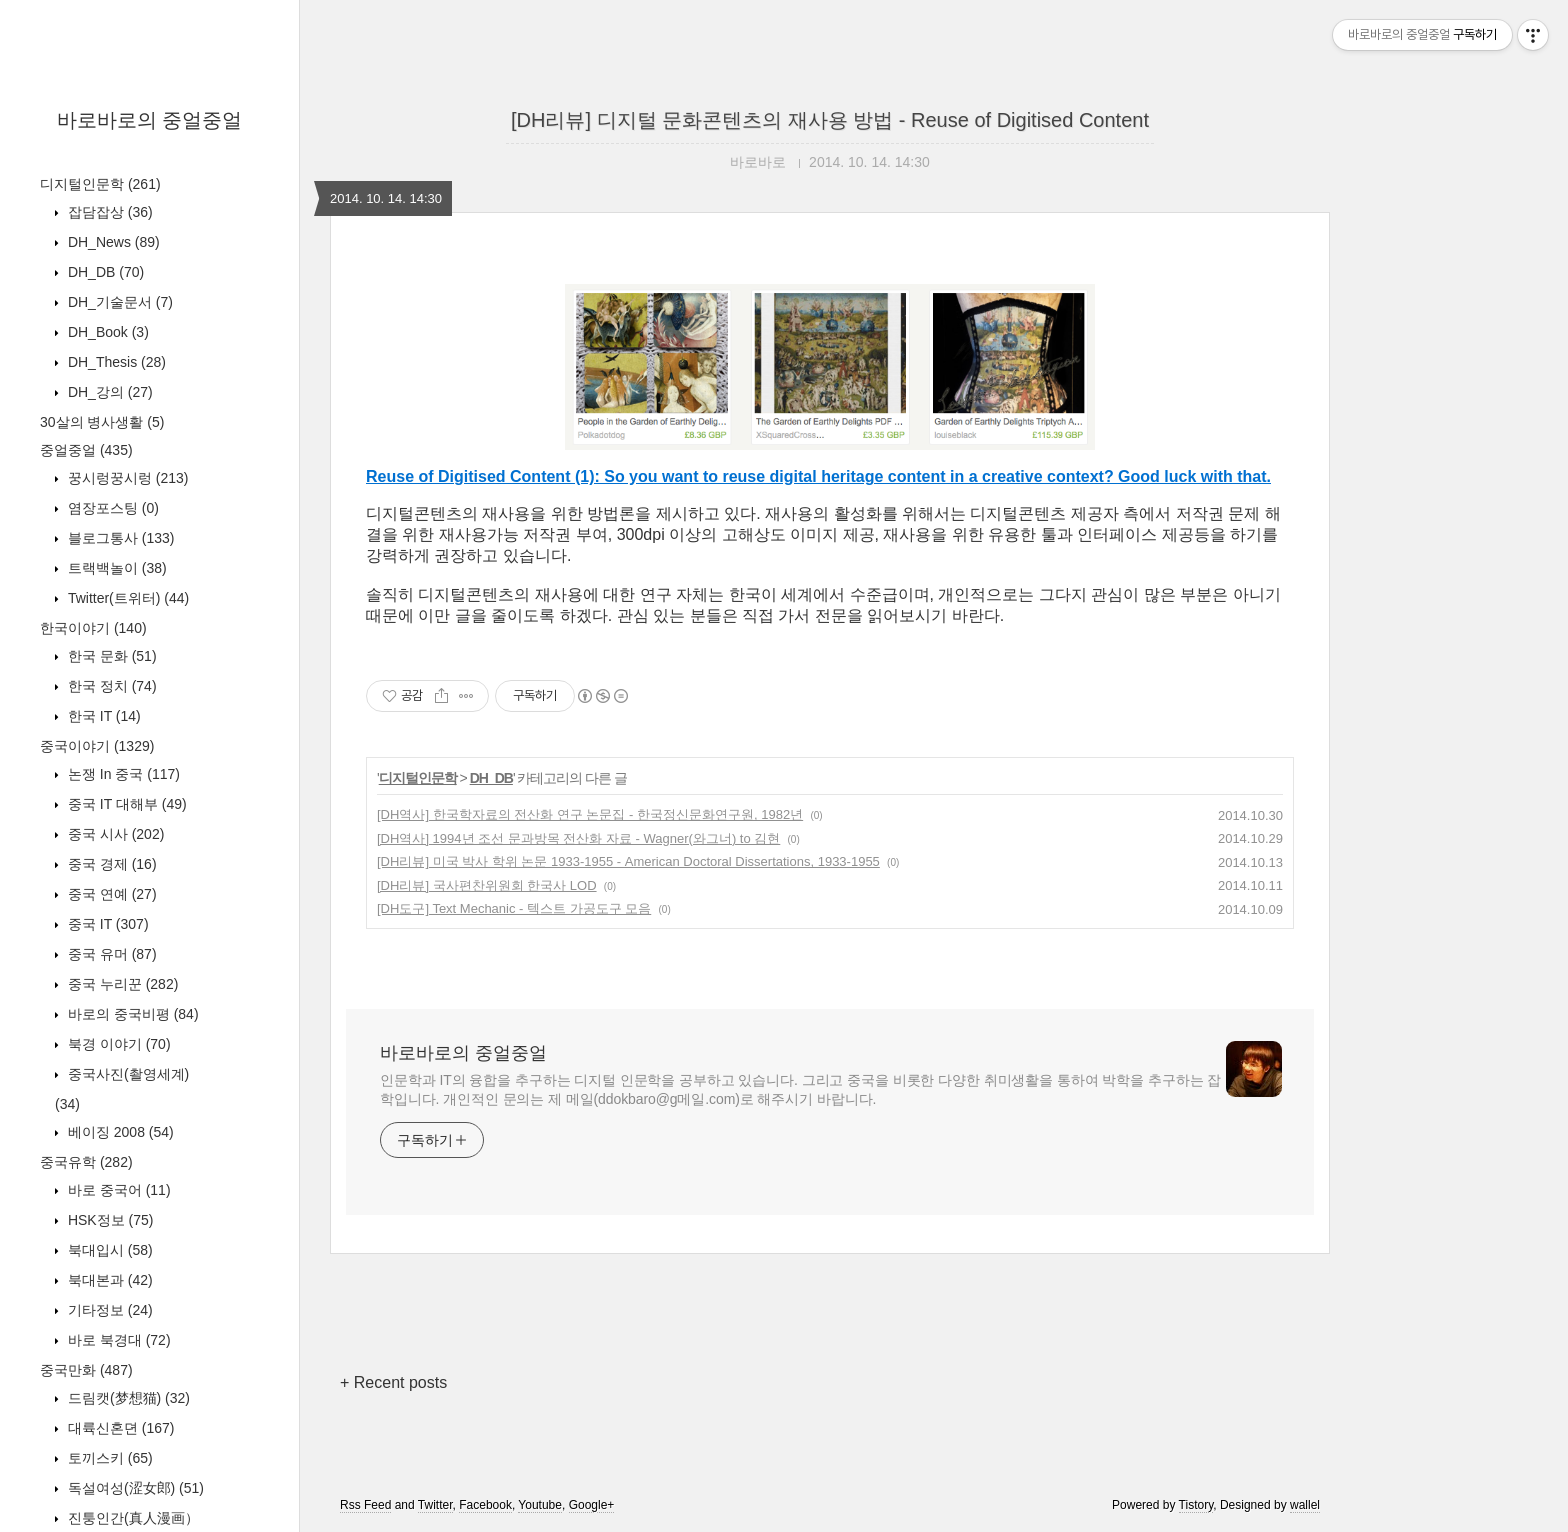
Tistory (1196, 1505)
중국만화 (86, 1370)
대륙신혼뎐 (119, 1428)
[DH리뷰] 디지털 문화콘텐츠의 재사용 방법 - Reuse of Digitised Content (830, 120)
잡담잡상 (108, 212)
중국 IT (106, 924)
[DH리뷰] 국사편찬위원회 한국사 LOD (487, 885)
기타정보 (108, 1310)
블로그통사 (119, 538)
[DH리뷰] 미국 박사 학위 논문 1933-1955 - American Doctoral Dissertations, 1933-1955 (628, 861)
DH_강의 (108, 392)
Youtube (540, 1505)
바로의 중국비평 (131, 1014)
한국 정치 (110, 686)
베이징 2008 (119, 1132)
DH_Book (106, 332)
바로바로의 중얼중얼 (150, 120)
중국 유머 (110, 954)
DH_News (112, 242)
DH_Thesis (115, 362)
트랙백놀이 (115, 568)
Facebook (485, 1505)
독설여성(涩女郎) (134, 1488)
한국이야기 (93, 628)
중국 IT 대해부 (125, 804)
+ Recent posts (393, 1382)
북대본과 (108, 1280)
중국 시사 (114, 834)
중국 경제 (110, 864)
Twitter (435, 1505)
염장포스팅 (111, 508)
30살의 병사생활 (102, 422)
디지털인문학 (100, 184)
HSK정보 (108, 1220)
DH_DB (104, 272)
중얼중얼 (86, 450)
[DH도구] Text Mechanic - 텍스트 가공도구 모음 (514, 908)
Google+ (592, 1505)
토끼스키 (108, 1458)
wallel (1305, 1505)
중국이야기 (97, 746)
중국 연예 (110, 894)
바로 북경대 (117, 1340)
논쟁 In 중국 (122, 774)
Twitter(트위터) (126, 598)
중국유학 (86, 1162)
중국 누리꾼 (121, 984)
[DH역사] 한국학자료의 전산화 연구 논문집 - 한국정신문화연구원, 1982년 (590, 814)
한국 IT (102, 716)
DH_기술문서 (118, 302)
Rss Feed (365, 1505)
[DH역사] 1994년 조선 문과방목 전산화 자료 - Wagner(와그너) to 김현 (578, 838)
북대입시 (108, 1250)
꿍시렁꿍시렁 (126, 478)
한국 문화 (110, 656)
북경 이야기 (117, 1044)
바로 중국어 (117, 1190)
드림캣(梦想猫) (127, 1398)
